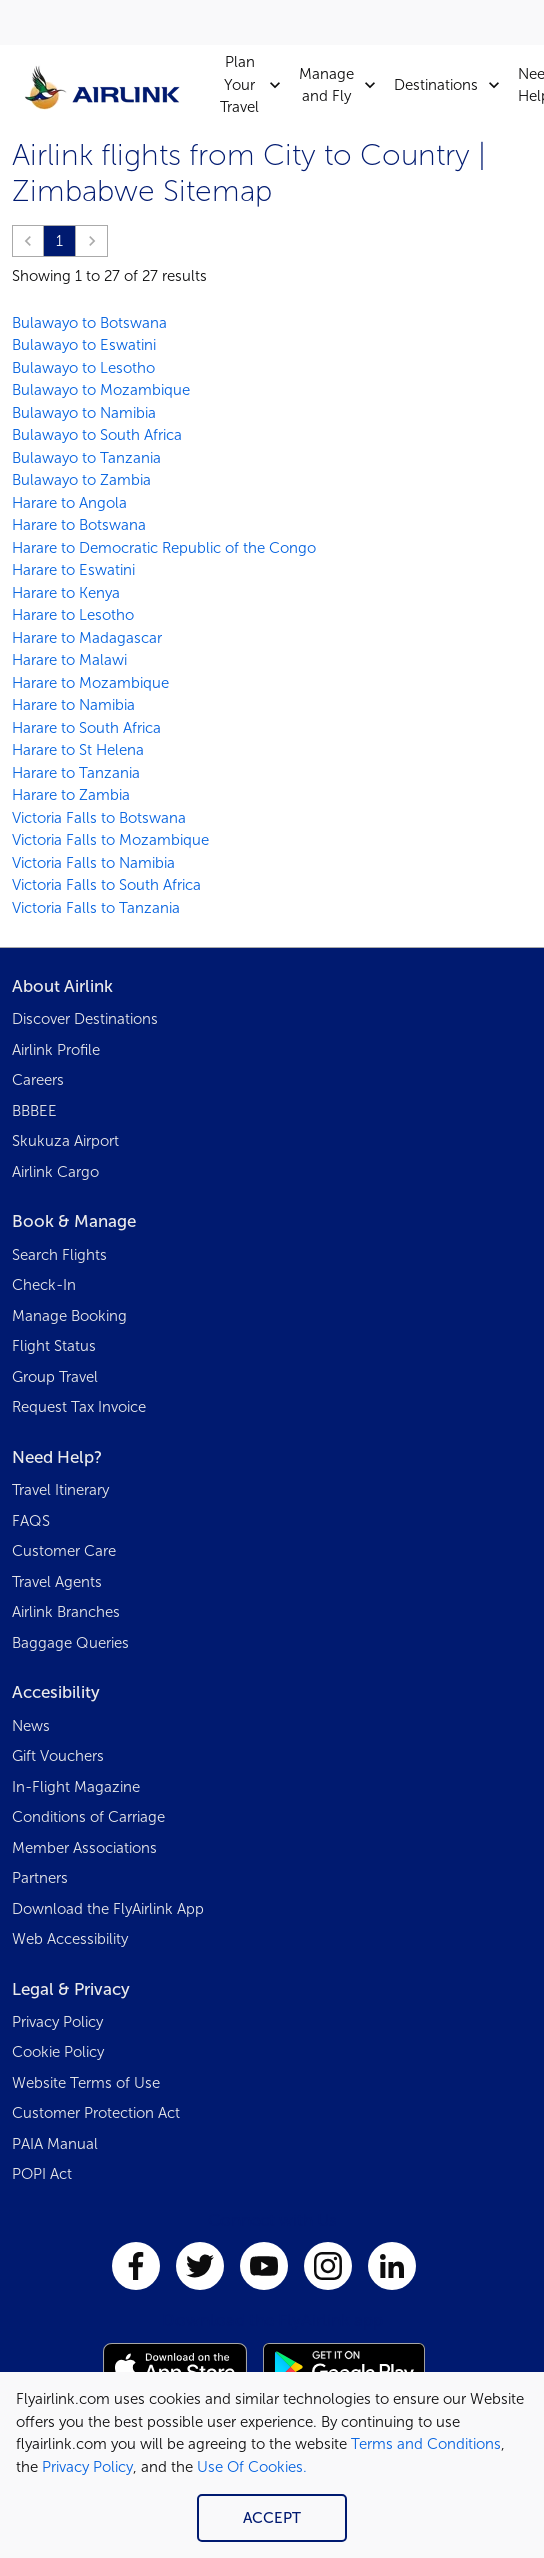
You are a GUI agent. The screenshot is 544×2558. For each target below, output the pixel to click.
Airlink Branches (66, 1612)
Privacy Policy (87, 2467)
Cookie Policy (58, 2052)
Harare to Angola (69, 503)
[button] (28, 241)
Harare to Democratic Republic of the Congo (164, 548)
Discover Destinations (85, 1019)
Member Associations (84, 1848)
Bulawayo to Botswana (89, 323)
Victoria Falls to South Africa (106, 885)
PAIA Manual (55, 2144)
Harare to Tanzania (76, 773)
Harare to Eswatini (73, 570)
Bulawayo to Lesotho (83, 368)
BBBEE (34, 1111)
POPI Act (42, 2174)
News (31, 1726)
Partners (40, 1878)
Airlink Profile (56, 1050)
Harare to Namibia (73, 705)
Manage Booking (69, 1316)
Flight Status (54, 1346)
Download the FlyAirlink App (108, 1909)
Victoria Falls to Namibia (93, 863)
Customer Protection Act (96, 2113)
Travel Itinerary (60, 1490)
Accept (272, 2518)
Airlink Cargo (55, 1172)
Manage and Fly (342, 85)
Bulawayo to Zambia (81, 480)
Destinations (452, 85)
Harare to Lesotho (73, 615)
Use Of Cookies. (252, 2467)
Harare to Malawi (69, 660)
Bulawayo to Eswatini (84, 345)
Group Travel (55, 1377)
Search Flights (59, 1255)
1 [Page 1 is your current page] (59, 241)
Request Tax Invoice (79, 1407)
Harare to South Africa (86, 728)
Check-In (44, 1285)
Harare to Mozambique (90, 683)
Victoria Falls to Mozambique (110, 840)
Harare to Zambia (71, 795)
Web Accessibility (70, 1939)
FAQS (31, 1521)
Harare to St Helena (78, 750)
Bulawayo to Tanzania (86, 458)
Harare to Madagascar (87, 638)
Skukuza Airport (65, 1141)
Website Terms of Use (86, 2083)
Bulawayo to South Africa (97, 435)
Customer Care (64, 1551)
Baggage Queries (70, 1643)
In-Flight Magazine (76, 1787)
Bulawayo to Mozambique (101, 390)
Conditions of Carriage (88, 1817)
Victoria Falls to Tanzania (96, 908)
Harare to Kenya (66, 593)
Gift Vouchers (58, 1756)
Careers (38, 1080)
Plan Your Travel (255, 85)
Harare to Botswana (79, 525)
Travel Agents (57, 1582)
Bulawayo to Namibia (84, 413)
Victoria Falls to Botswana (99, 818)
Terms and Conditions (426, 2444)
